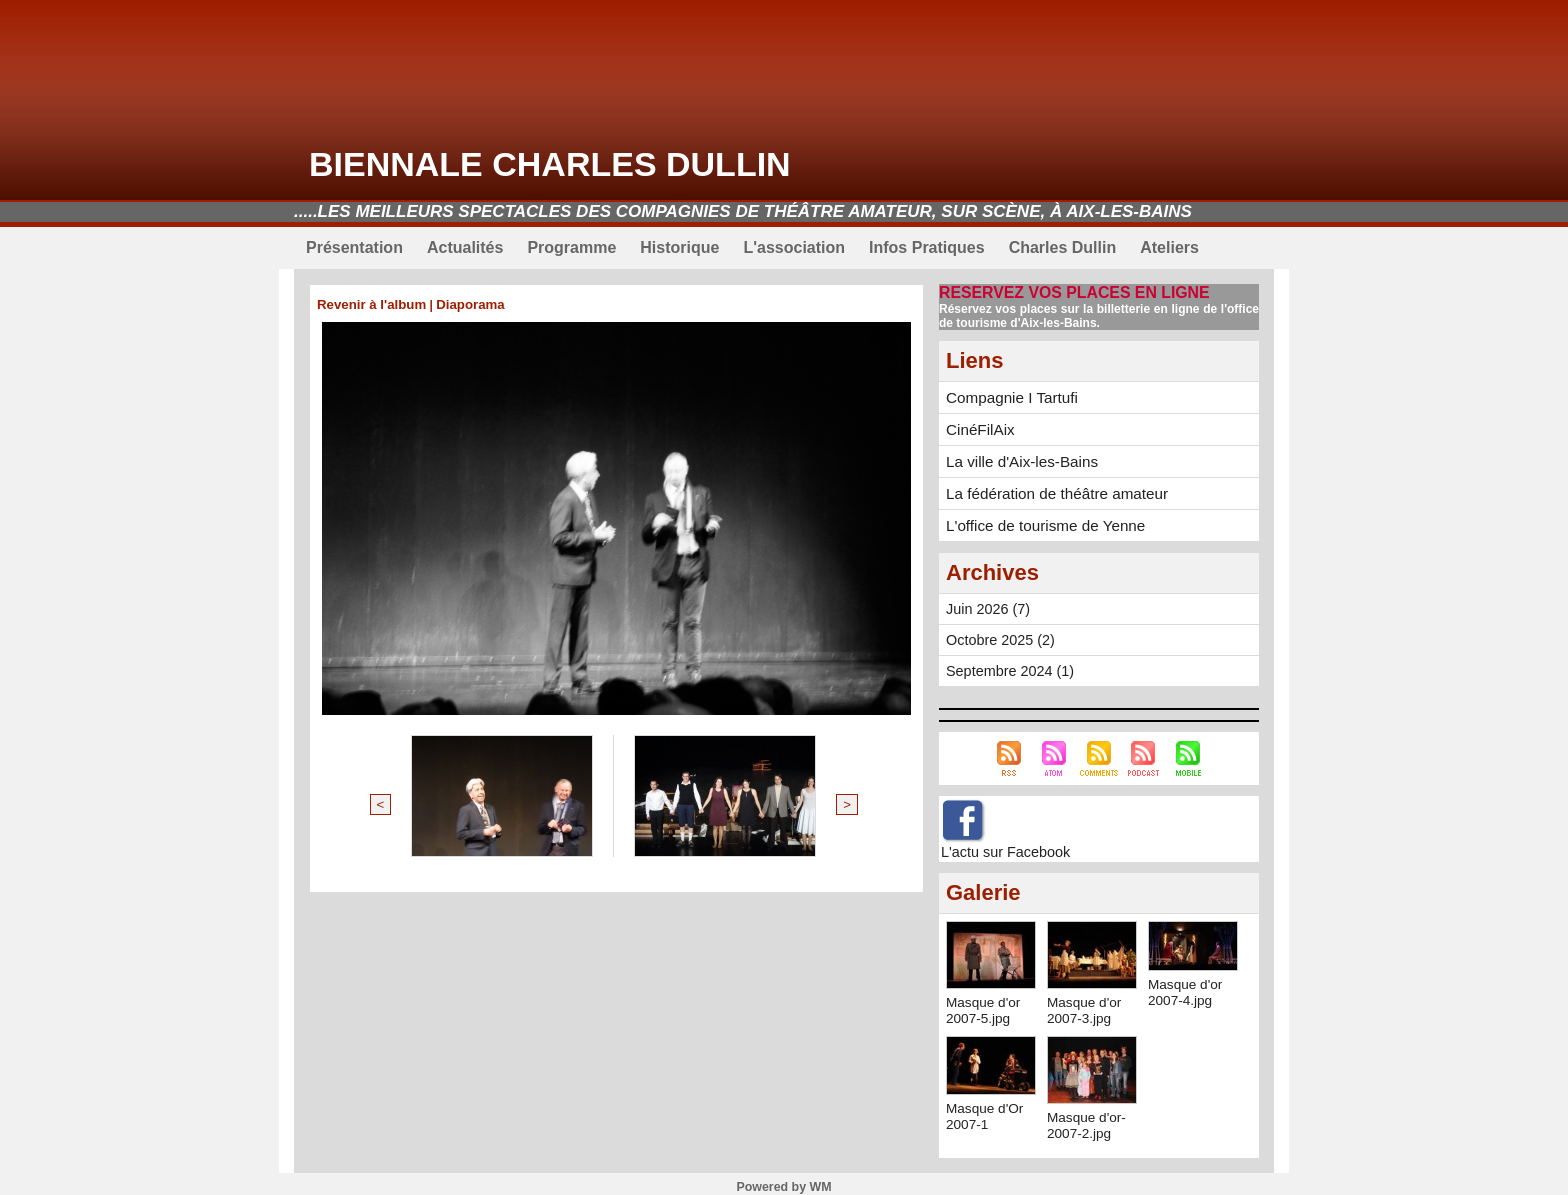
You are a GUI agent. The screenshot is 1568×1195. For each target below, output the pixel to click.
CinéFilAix (977, 427)
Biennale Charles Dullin (550, 164)
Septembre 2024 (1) (1008, 665)
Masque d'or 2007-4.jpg (1186, 986)
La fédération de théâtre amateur (1048, 489)
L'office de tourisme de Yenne (1037, 520)
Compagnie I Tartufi (1006, 396)
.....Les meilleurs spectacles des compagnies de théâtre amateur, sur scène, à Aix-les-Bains (743, 211)
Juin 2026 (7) (987, 603)
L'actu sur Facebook (1004, 846)
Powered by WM (784, 1181)
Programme (571, 247)
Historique (679, 247)
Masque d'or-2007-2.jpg (1087, 1119)
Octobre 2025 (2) (999, 634)
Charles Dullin (1063, 247)
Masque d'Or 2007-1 (986, 1110)
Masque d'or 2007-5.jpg (984, 1004)
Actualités (465, 247)
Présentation (354, 247)
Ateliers (1169, 247)
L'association (794, 247)
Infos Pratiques (927, 247)
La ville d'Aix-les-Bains (1016, 458)
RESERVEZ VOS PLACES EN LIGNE (1067, 292)
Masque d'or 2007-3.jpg (1085, 1004)
